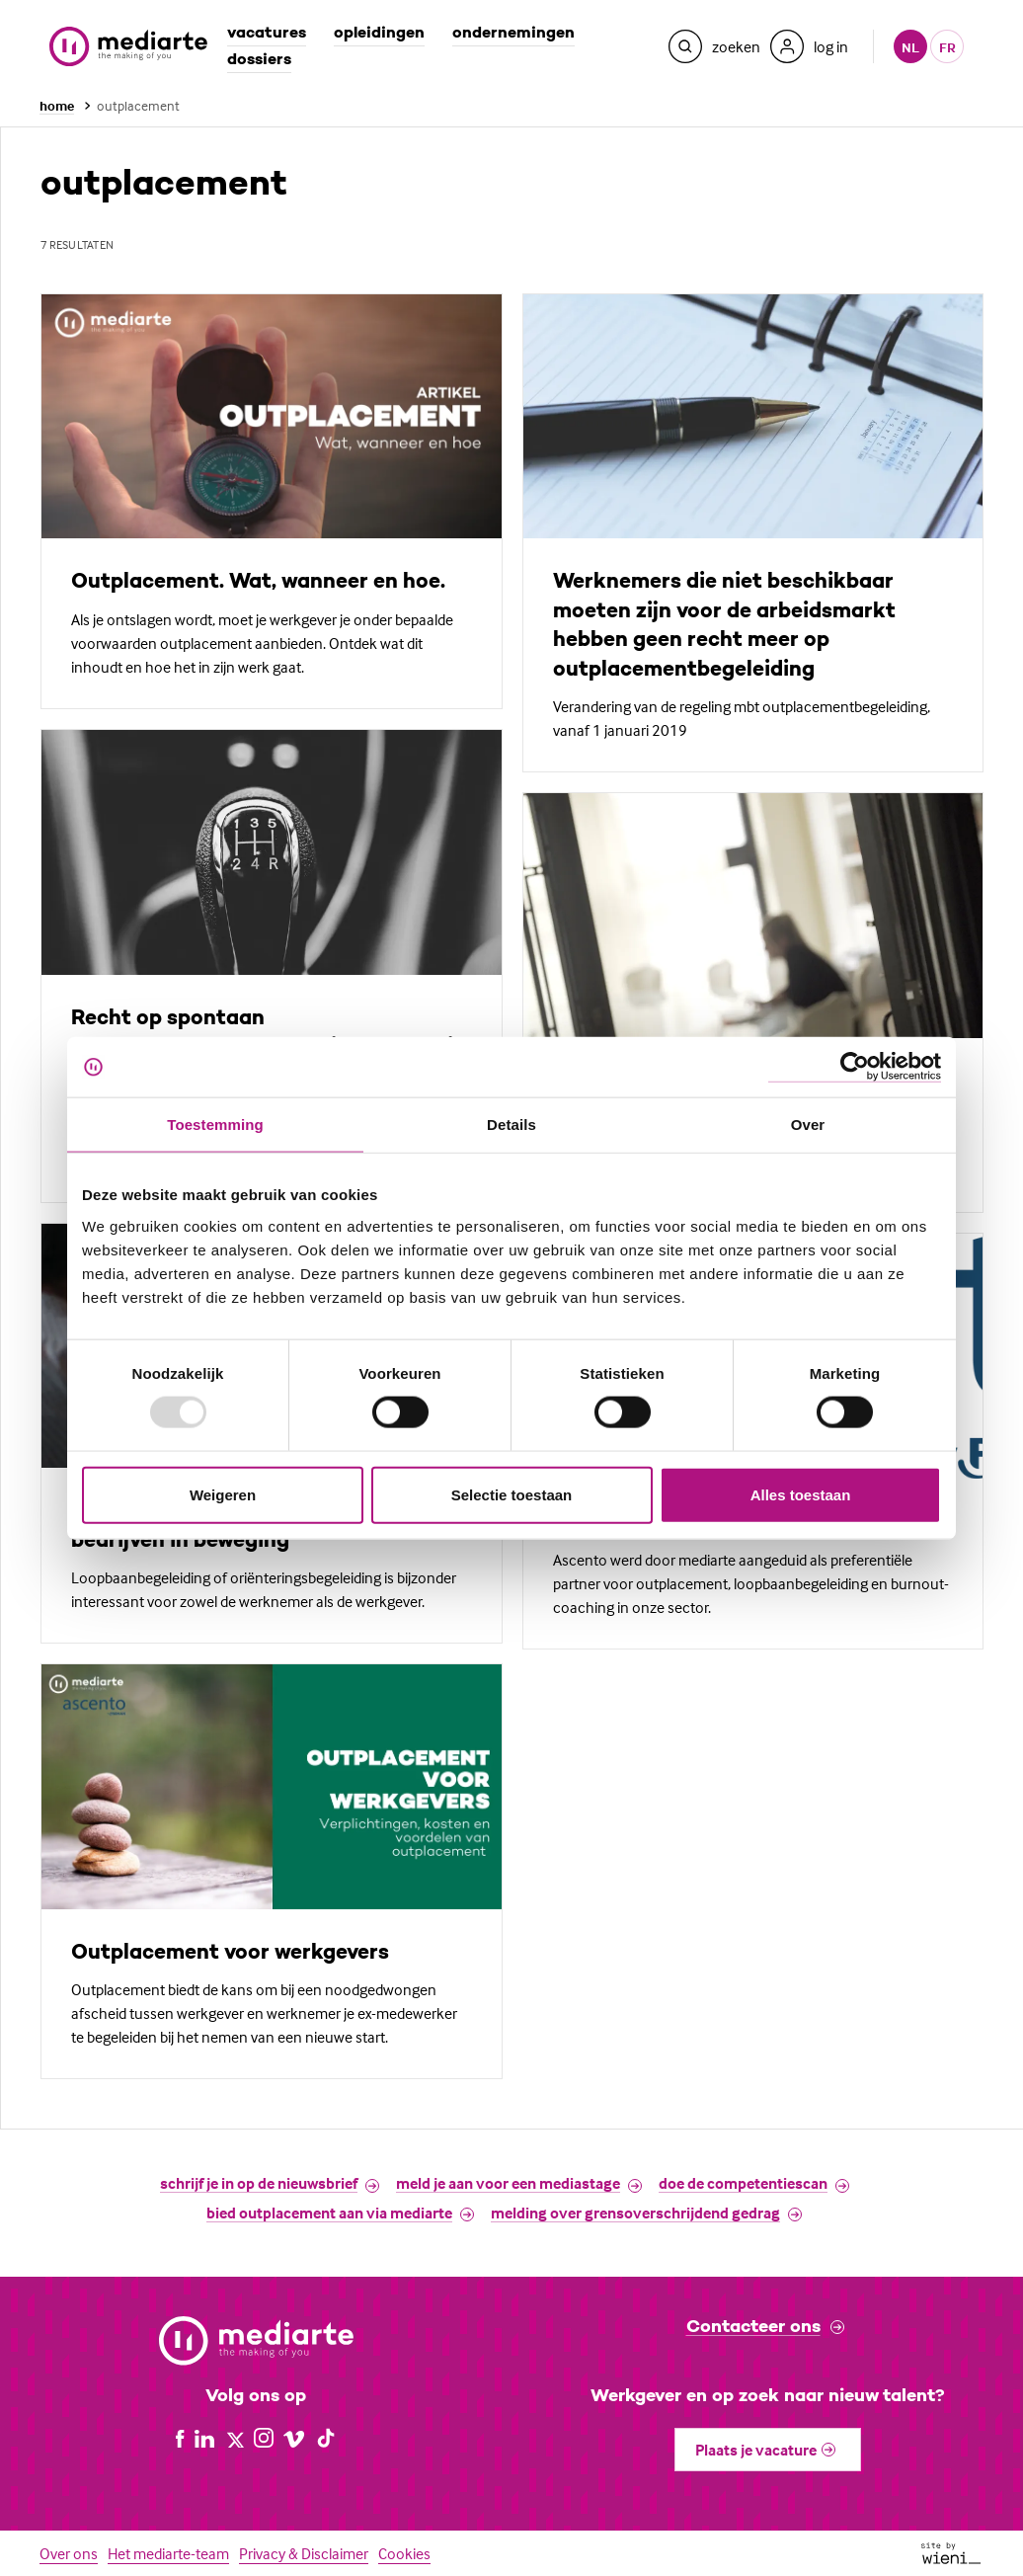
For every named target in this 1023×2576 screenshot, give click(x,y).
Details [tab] (511, 1124)
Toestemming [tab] (215, 1124)
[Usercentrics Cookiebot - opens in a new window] (854, 1067)
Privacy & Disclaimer (303, 2553)
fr (947, 47)
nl (910, 47)
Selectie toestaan (512, 1494)
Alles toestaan (800, 1494)
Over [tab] (808, 1124)
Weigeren (223, 1494)
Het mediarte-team (168, 2553)
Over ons (68, 2553)
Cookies (404, 2553)
